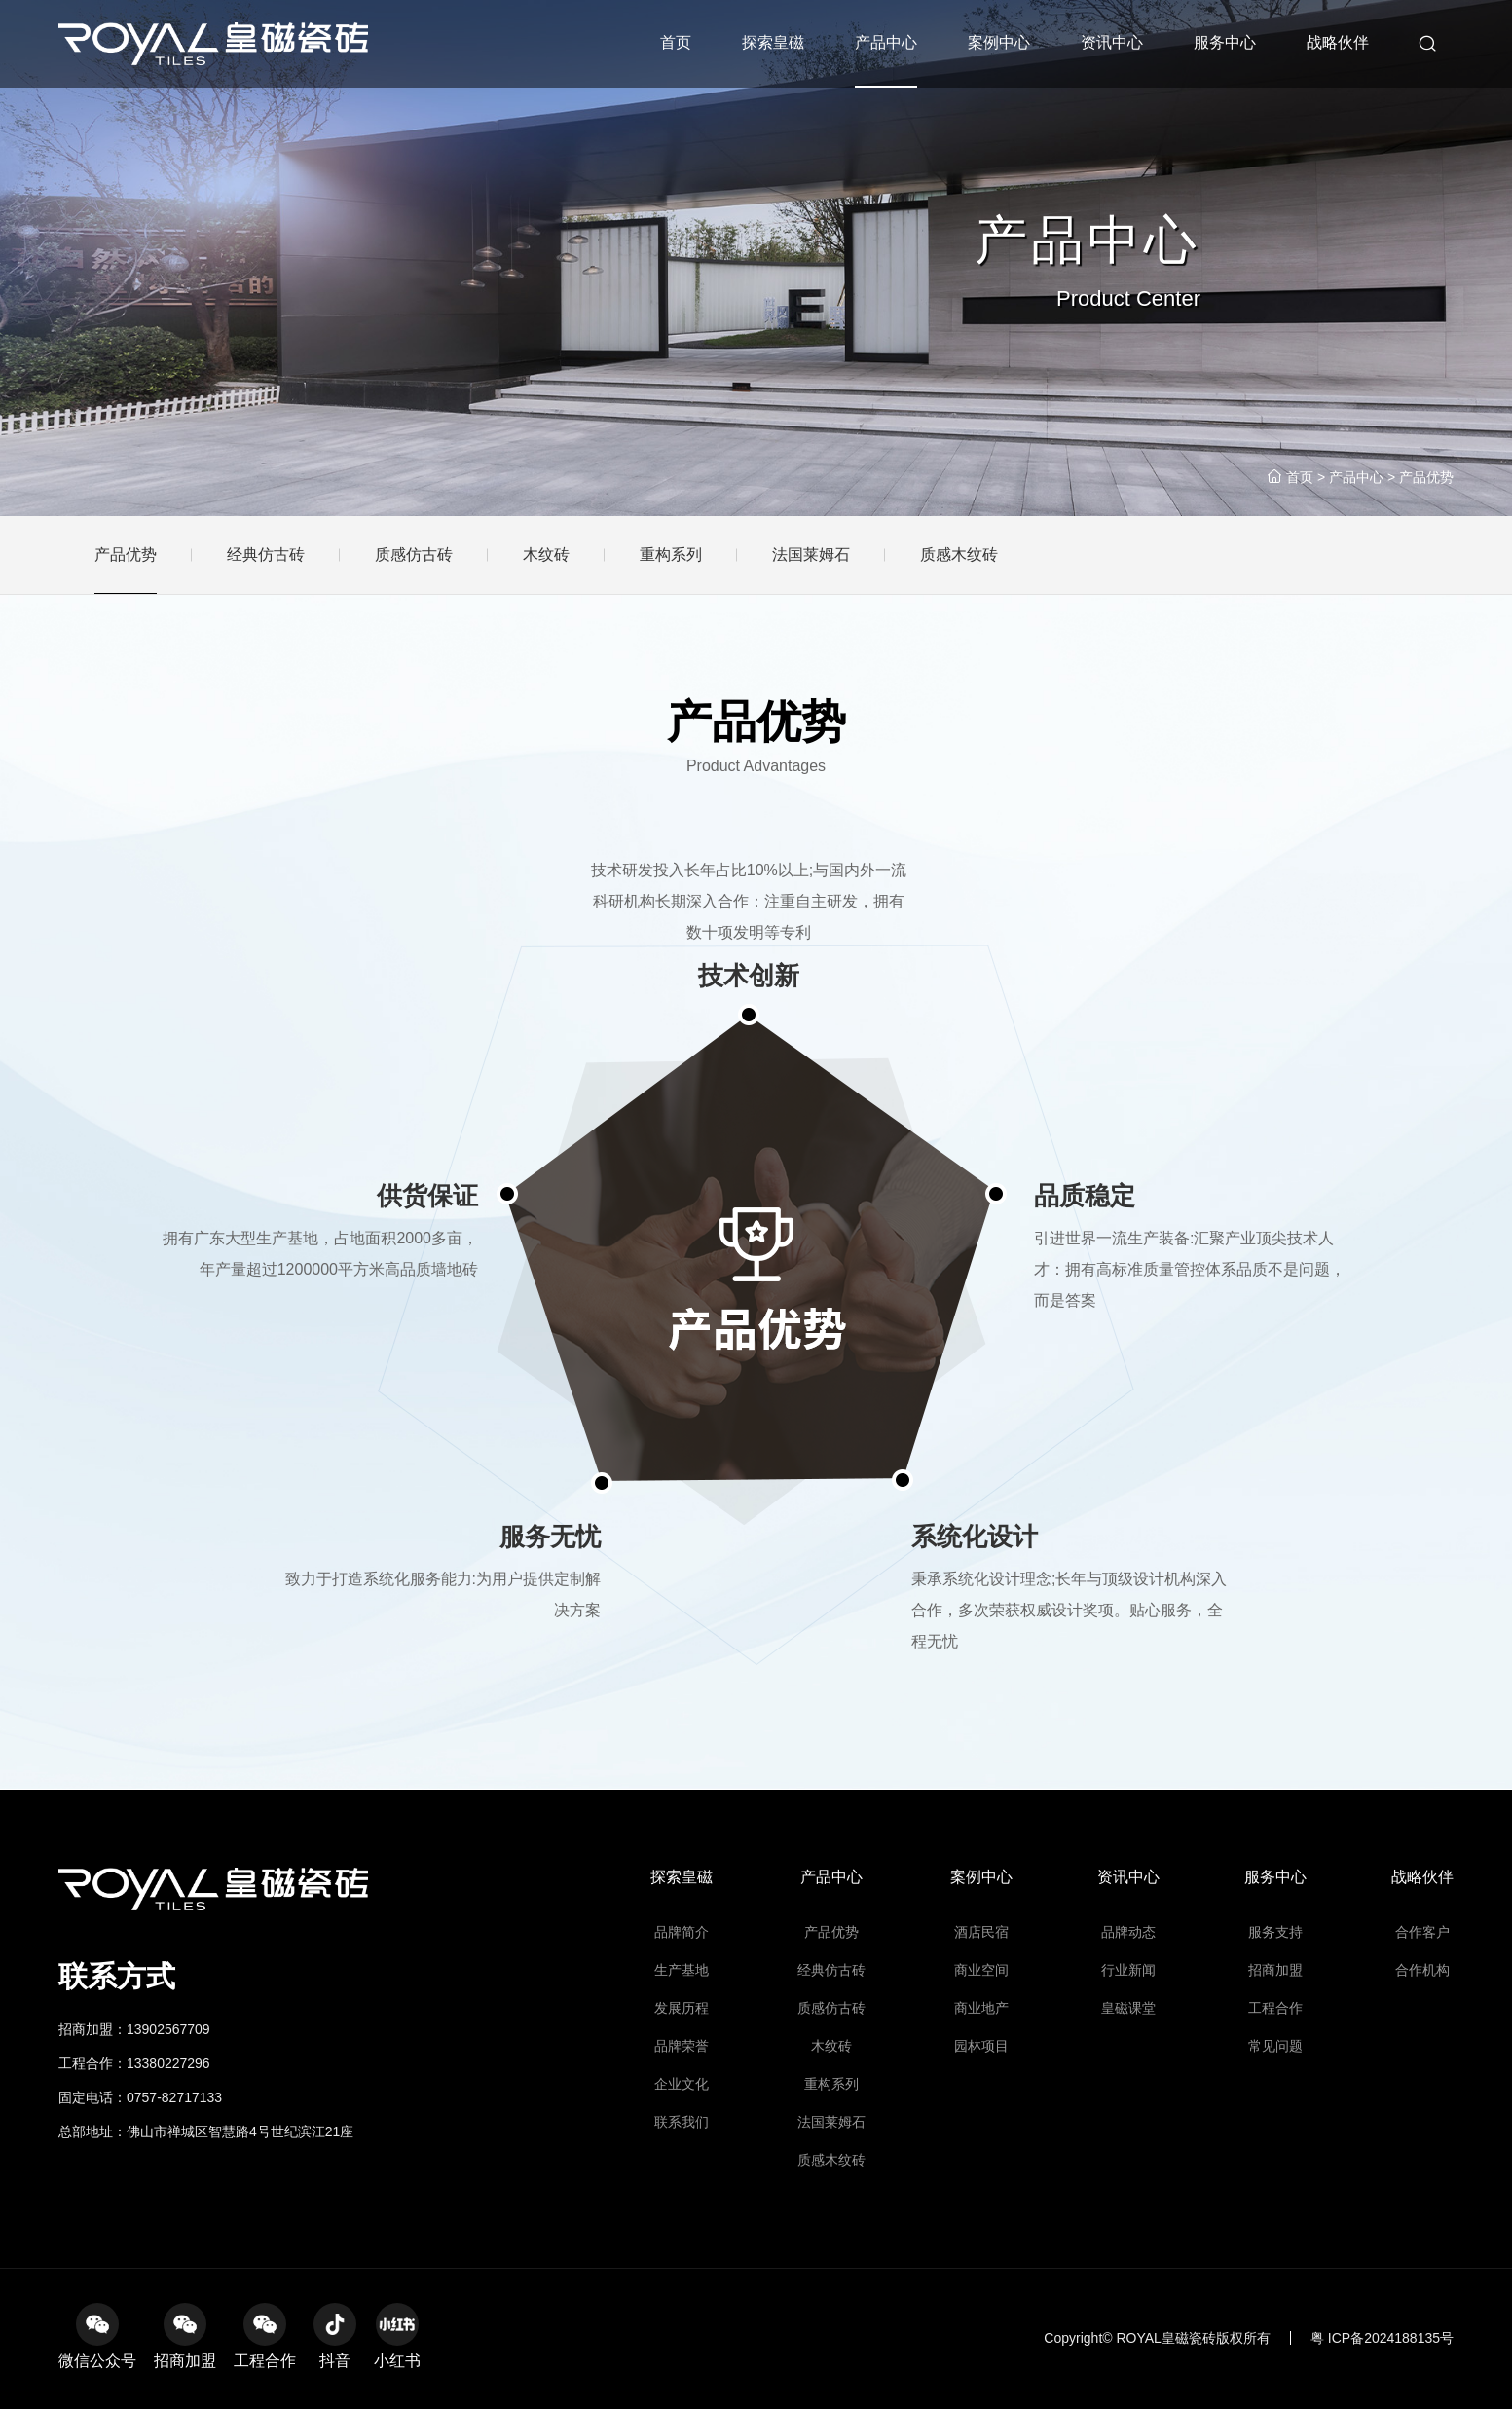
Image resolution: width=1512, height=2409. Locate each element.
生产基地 (682, 2064)
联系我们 (682, 2169)
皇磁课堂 (1129, 2091)
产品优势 (1426, 477)
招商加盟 (1276, 2064)
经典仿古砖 (831, 2064)
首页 (675, 42)
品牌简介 (682, 2038)
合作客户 (1423, 2038)
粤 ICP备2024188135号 (1382, 2338)
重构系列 (832, 2142)
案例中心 (999, 42)
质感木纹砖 (831, 2195)
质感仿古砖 (831, 2091)
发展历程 (682, 2091)
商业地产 (982, 2091)
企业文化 (682, 2142)
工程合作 (1276, 2091)
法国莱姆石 (831, 2169)
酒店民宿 (982, 2038)
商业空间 (982, 2064)
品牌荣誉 (682, 2116)
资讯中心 (1112, 42)
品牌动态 (1129, 2038)
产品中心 (886, 42)
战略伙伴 (1338, 42)
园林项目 (982, 2116)
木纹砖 (832, 2116)
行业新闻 (1129, 2064)
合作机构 (1423, 2064)
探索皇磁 (773, 42)
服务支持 (1276, 2038)
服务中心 (1225, 42)
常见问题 (1276, 2116)
